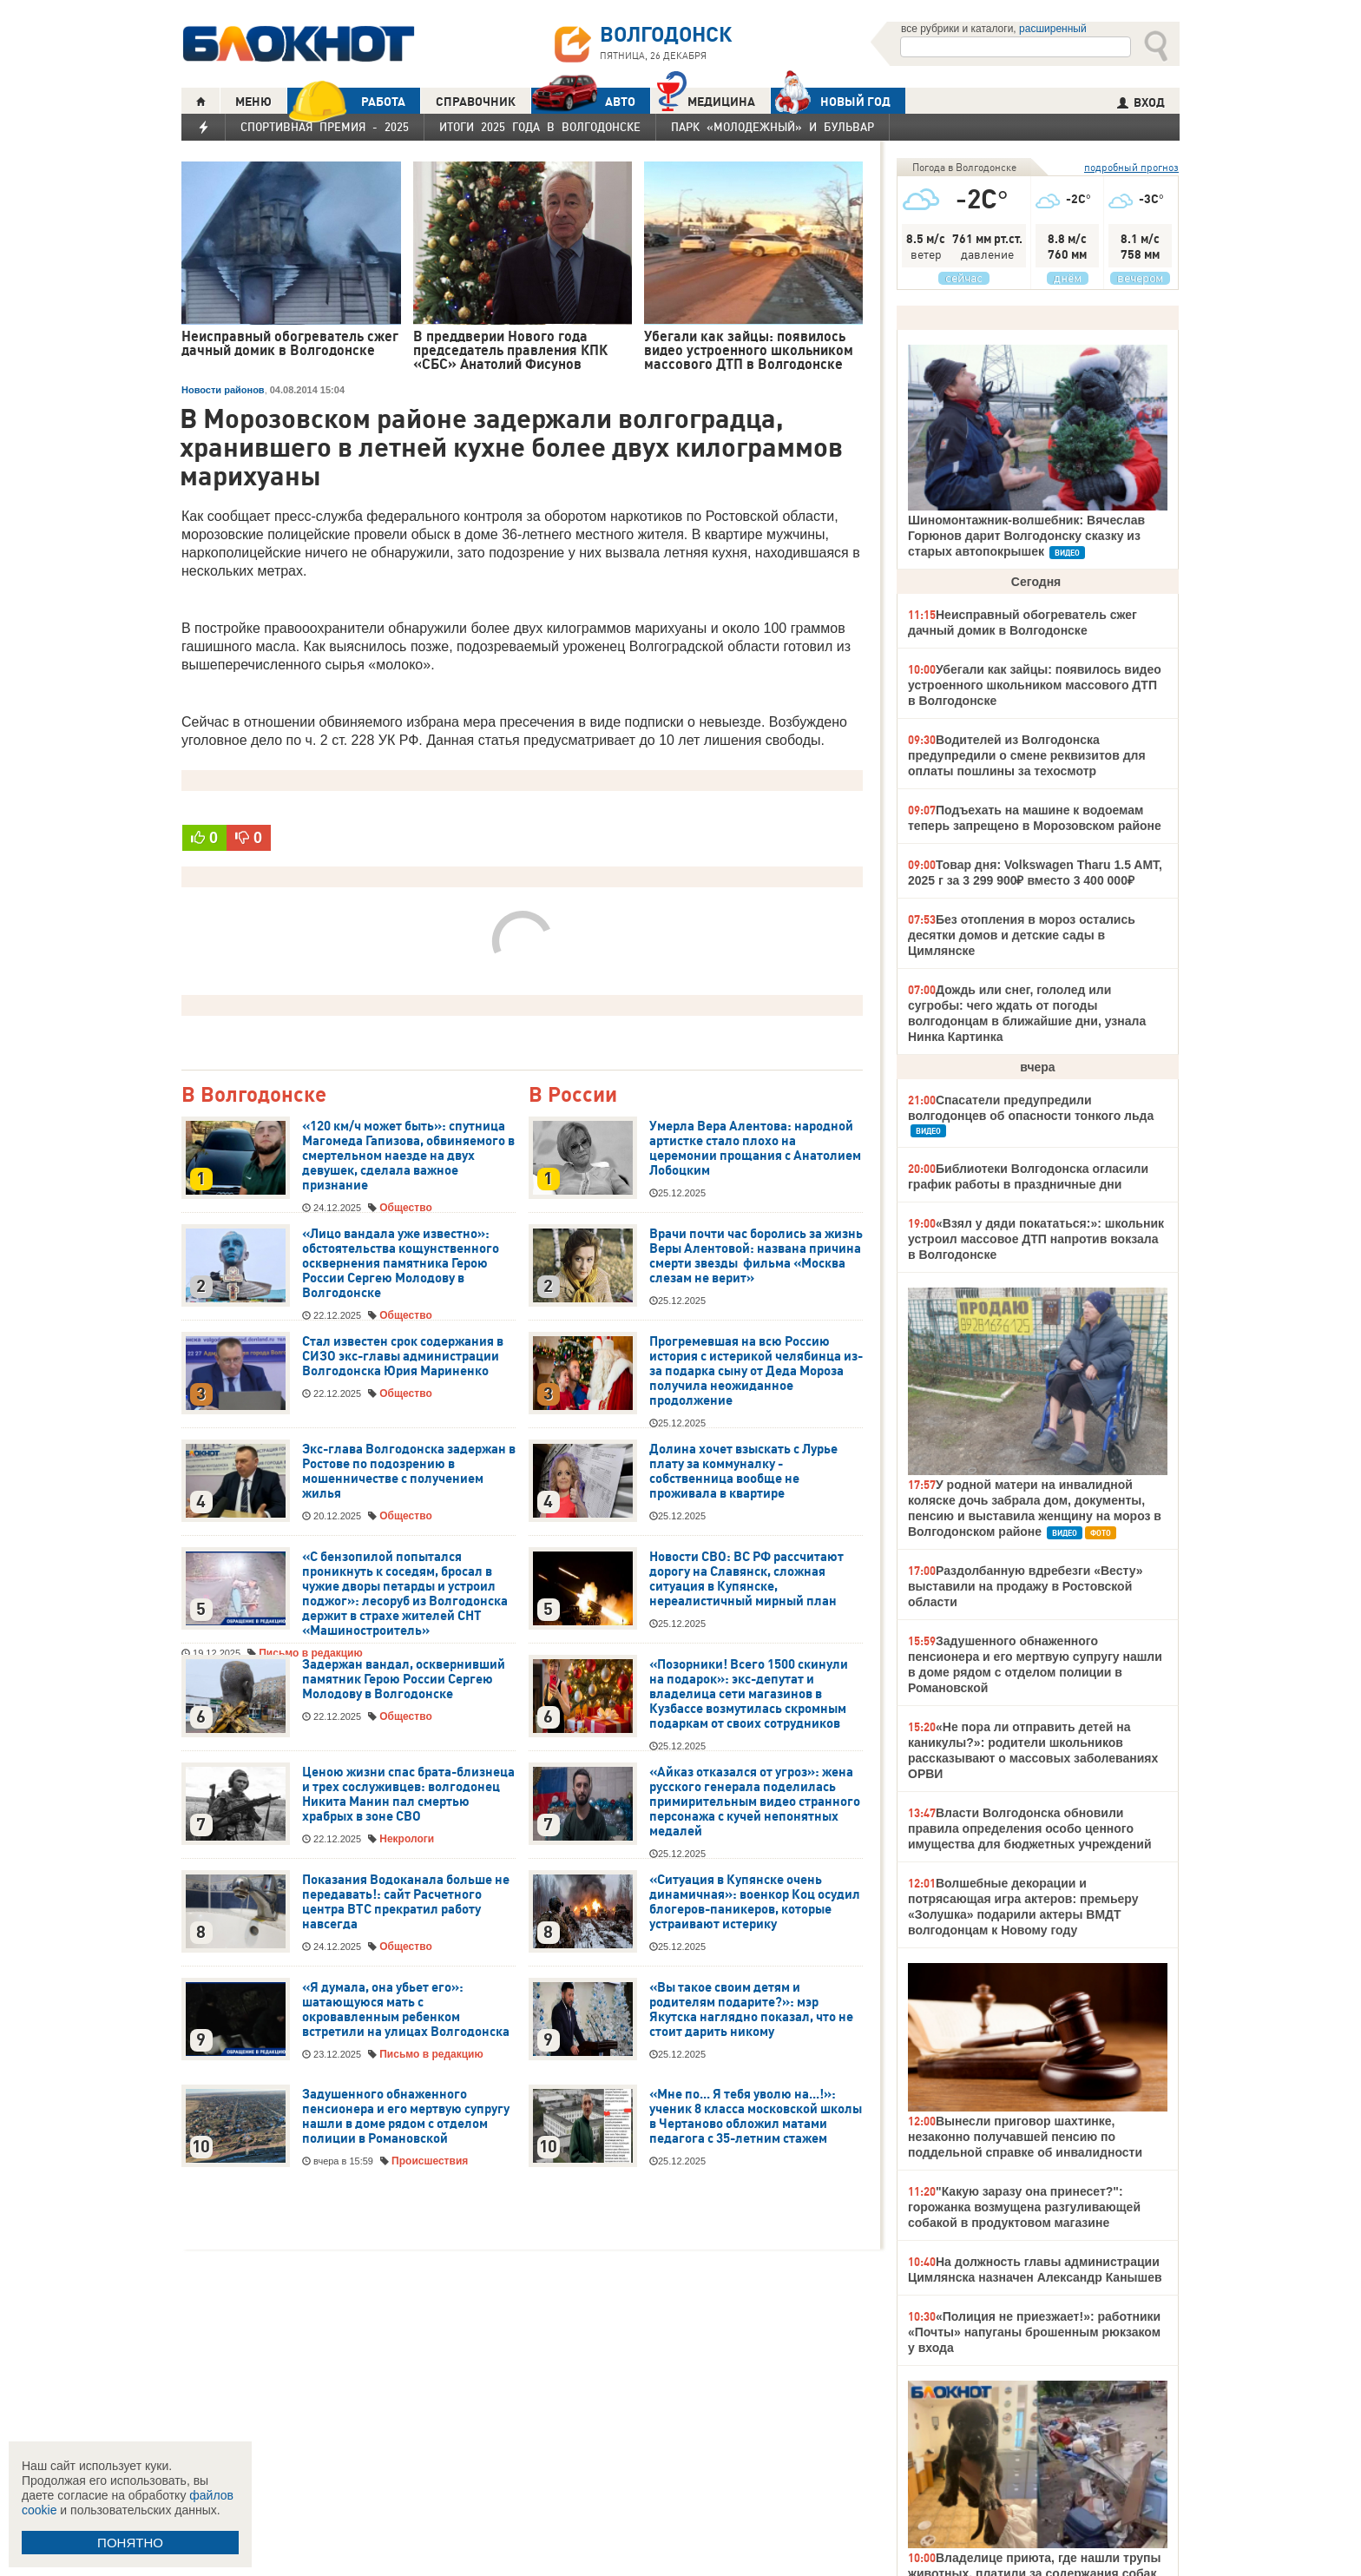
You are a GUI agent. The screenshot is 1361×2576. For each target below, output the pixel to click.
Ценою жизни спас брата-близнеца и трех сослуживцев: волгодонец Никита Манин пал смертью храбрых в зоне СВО (408, 1794)
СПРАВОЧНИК (476, 101)
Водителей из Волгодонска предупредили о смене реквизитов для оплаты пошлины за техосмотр (1027, 755)
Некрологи (406, 1839)
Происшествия (429, 2161)
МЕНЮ (253, 101)
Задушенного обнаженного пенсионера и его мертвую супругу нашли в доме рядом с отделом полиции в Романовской (406, 2116)
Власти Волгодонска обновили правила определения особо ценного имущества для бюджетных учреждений (1030, 1828)
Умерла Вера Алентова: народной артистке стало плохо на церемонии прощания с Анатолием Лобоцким (755, 1148)
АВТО (583, 101)
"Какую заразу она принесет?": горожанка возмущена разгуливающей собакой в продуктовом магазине (1024, 2207)
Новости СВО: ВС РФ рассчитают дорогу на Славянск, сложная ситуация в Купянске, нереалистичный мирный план (746, 1579)
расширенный (1053, 29)
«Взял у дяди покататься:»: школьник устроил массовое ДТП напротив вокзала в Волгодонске (1036, 1239)
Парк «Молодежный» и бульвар (772, 127)
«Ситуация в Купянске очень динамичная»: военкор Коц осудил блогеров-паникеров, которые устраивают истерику (754, 1902)
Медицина (706, 99)
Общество (405, 1208)
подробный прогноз (1131, 167)
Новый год (831, 101)
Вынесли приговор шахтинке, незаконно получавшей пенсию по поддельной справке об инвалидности (1025, 2136)
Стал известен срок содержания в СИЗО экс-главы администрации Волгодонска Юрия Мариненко (402, 1356)
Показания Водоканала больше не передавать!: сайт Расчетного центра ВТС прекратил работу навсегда (406, 1902)
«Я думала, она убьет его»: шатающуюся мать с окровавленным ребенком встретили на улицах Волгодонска (406, 2009)
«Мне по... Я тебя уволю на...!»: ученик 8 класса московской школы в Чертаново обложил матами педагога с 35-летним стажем (755, 2116)
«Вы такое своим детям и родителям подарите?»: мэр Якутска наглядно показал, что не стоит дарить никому (751, 2009)
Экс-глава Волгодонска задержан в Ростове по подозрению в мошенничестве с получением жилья (409, 1471)
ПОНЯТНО (130, 2542)
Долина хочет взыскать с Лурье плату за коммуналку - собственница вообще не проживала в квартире (743, 1471)
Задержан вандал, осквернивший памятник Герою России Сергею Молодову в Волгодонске (403, 1679)
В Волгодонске (253, 1095)
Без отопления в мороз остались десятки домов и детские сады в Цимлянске (1021, 935)
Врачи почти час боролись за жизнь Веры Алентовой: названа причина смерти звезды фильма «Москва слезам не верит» (756, 1256)
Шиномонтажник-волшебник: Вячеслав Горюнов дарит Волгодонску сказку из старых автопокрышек (1026, 535)
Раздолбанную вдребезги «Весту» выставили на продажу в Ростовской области (1025, 1586)
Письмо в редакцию (431, 2054)
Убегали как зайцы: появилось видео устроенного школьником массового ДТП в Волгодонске (1034, 685)
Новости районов (223, 390)
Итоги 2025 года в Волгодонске (540, 127)
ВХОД (1141, 102)
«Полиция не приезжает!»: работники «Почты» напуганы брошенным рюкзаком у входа (1034, 2332)
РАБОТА (346, 101)
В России (573, 1095)
